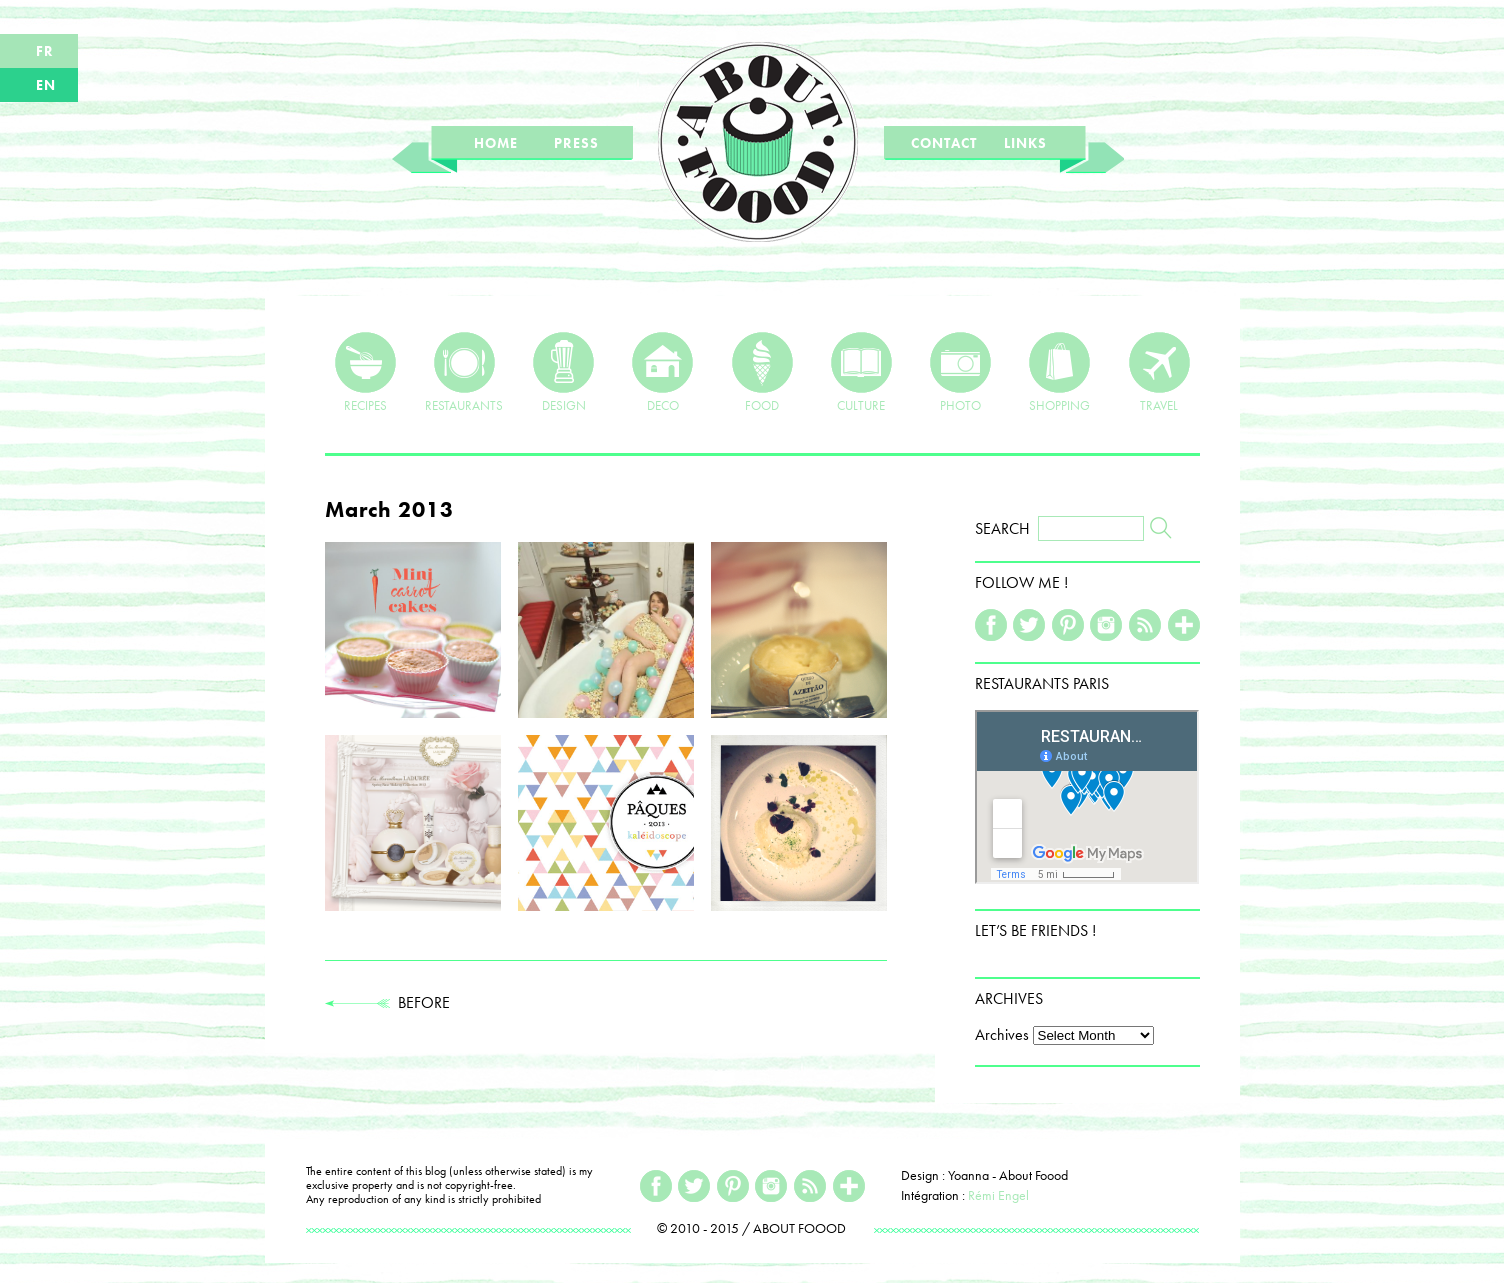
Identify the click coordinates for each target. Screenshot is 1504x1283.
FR (45, 51)
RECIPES (365, 372)
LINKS (1025, 143)
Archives (1002, 1034)
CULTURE (861, 372)
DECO (662, 372)
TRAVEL (1159, 372)
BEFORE (387, 1002)
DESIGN (563, 372)
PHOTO (960, 372)
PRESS (576, 143)
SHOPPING (1059, 372)
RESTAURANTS (464, 372)
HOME (496, 143)
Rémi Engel (998, 1195)
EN (46, 85)
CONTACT (944, 143)
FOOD (762, 372)
